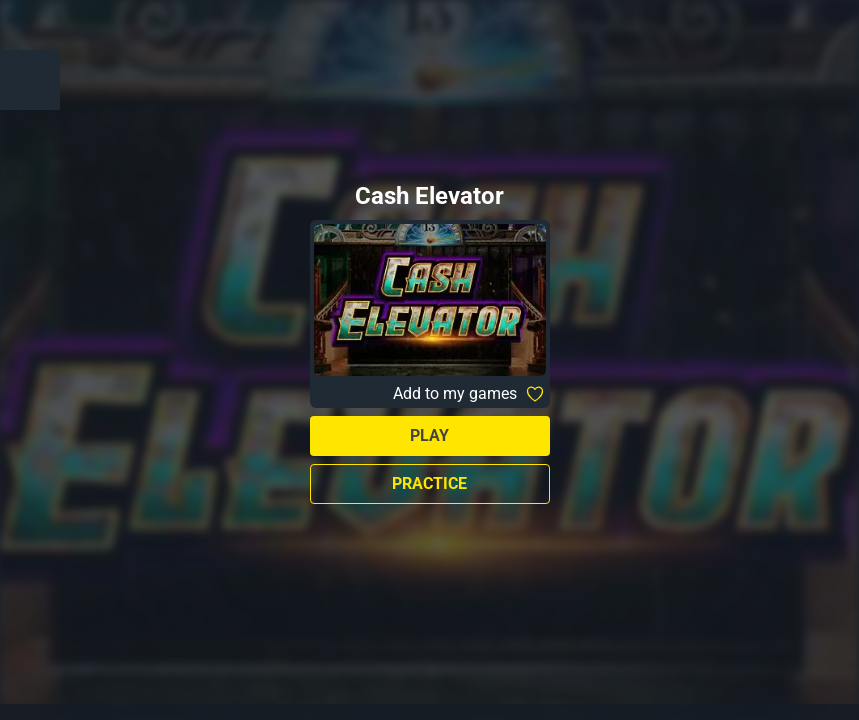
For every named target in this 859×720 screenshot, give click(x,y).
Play (429, 435)
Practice (429, 483)
